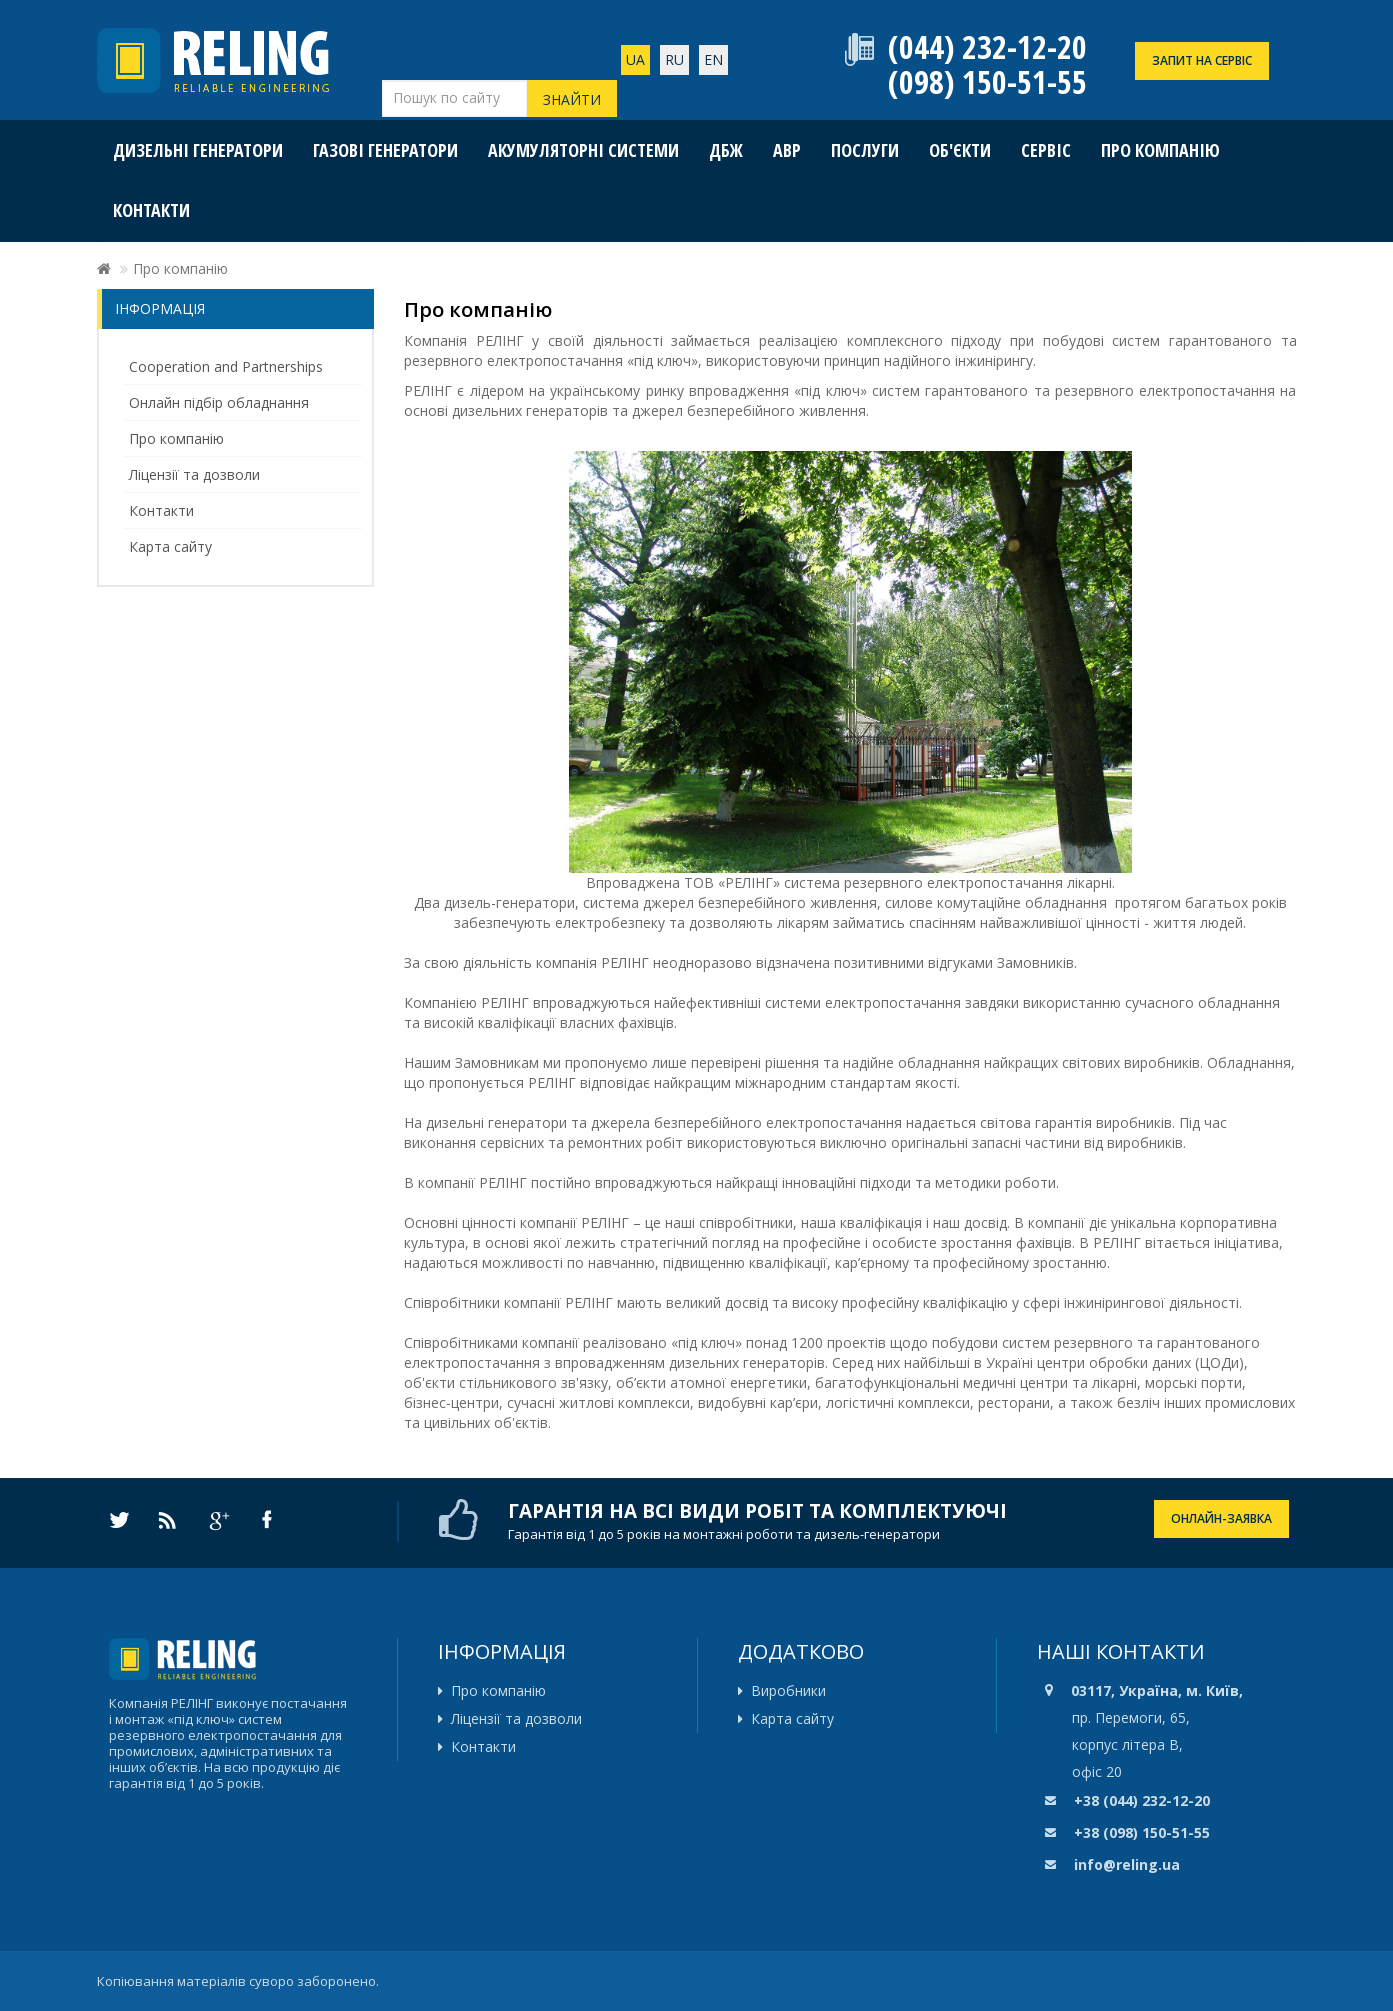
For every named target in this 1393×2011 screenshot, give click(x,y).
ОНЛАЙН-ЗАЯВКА (1221, 1518)
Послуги (865, 150)
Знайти (572, 99)
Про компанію (1160, 150)
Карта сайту (170, 546)
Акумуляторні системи (583, 150)
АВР (787, 150)
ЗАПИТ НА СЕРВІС (1202, 60)
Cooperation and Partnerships (226, 366)
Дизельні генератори (198, 150)
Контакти (151, 210)
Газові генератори (385, 150)
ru (674, 59)
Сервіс (1046, 150)
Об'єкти (960, 150)
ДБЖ (726, 150)
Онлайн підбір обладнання (219, 402)
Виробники (788, 1690)
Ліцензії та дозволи (194, 474)
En (713, 59)
